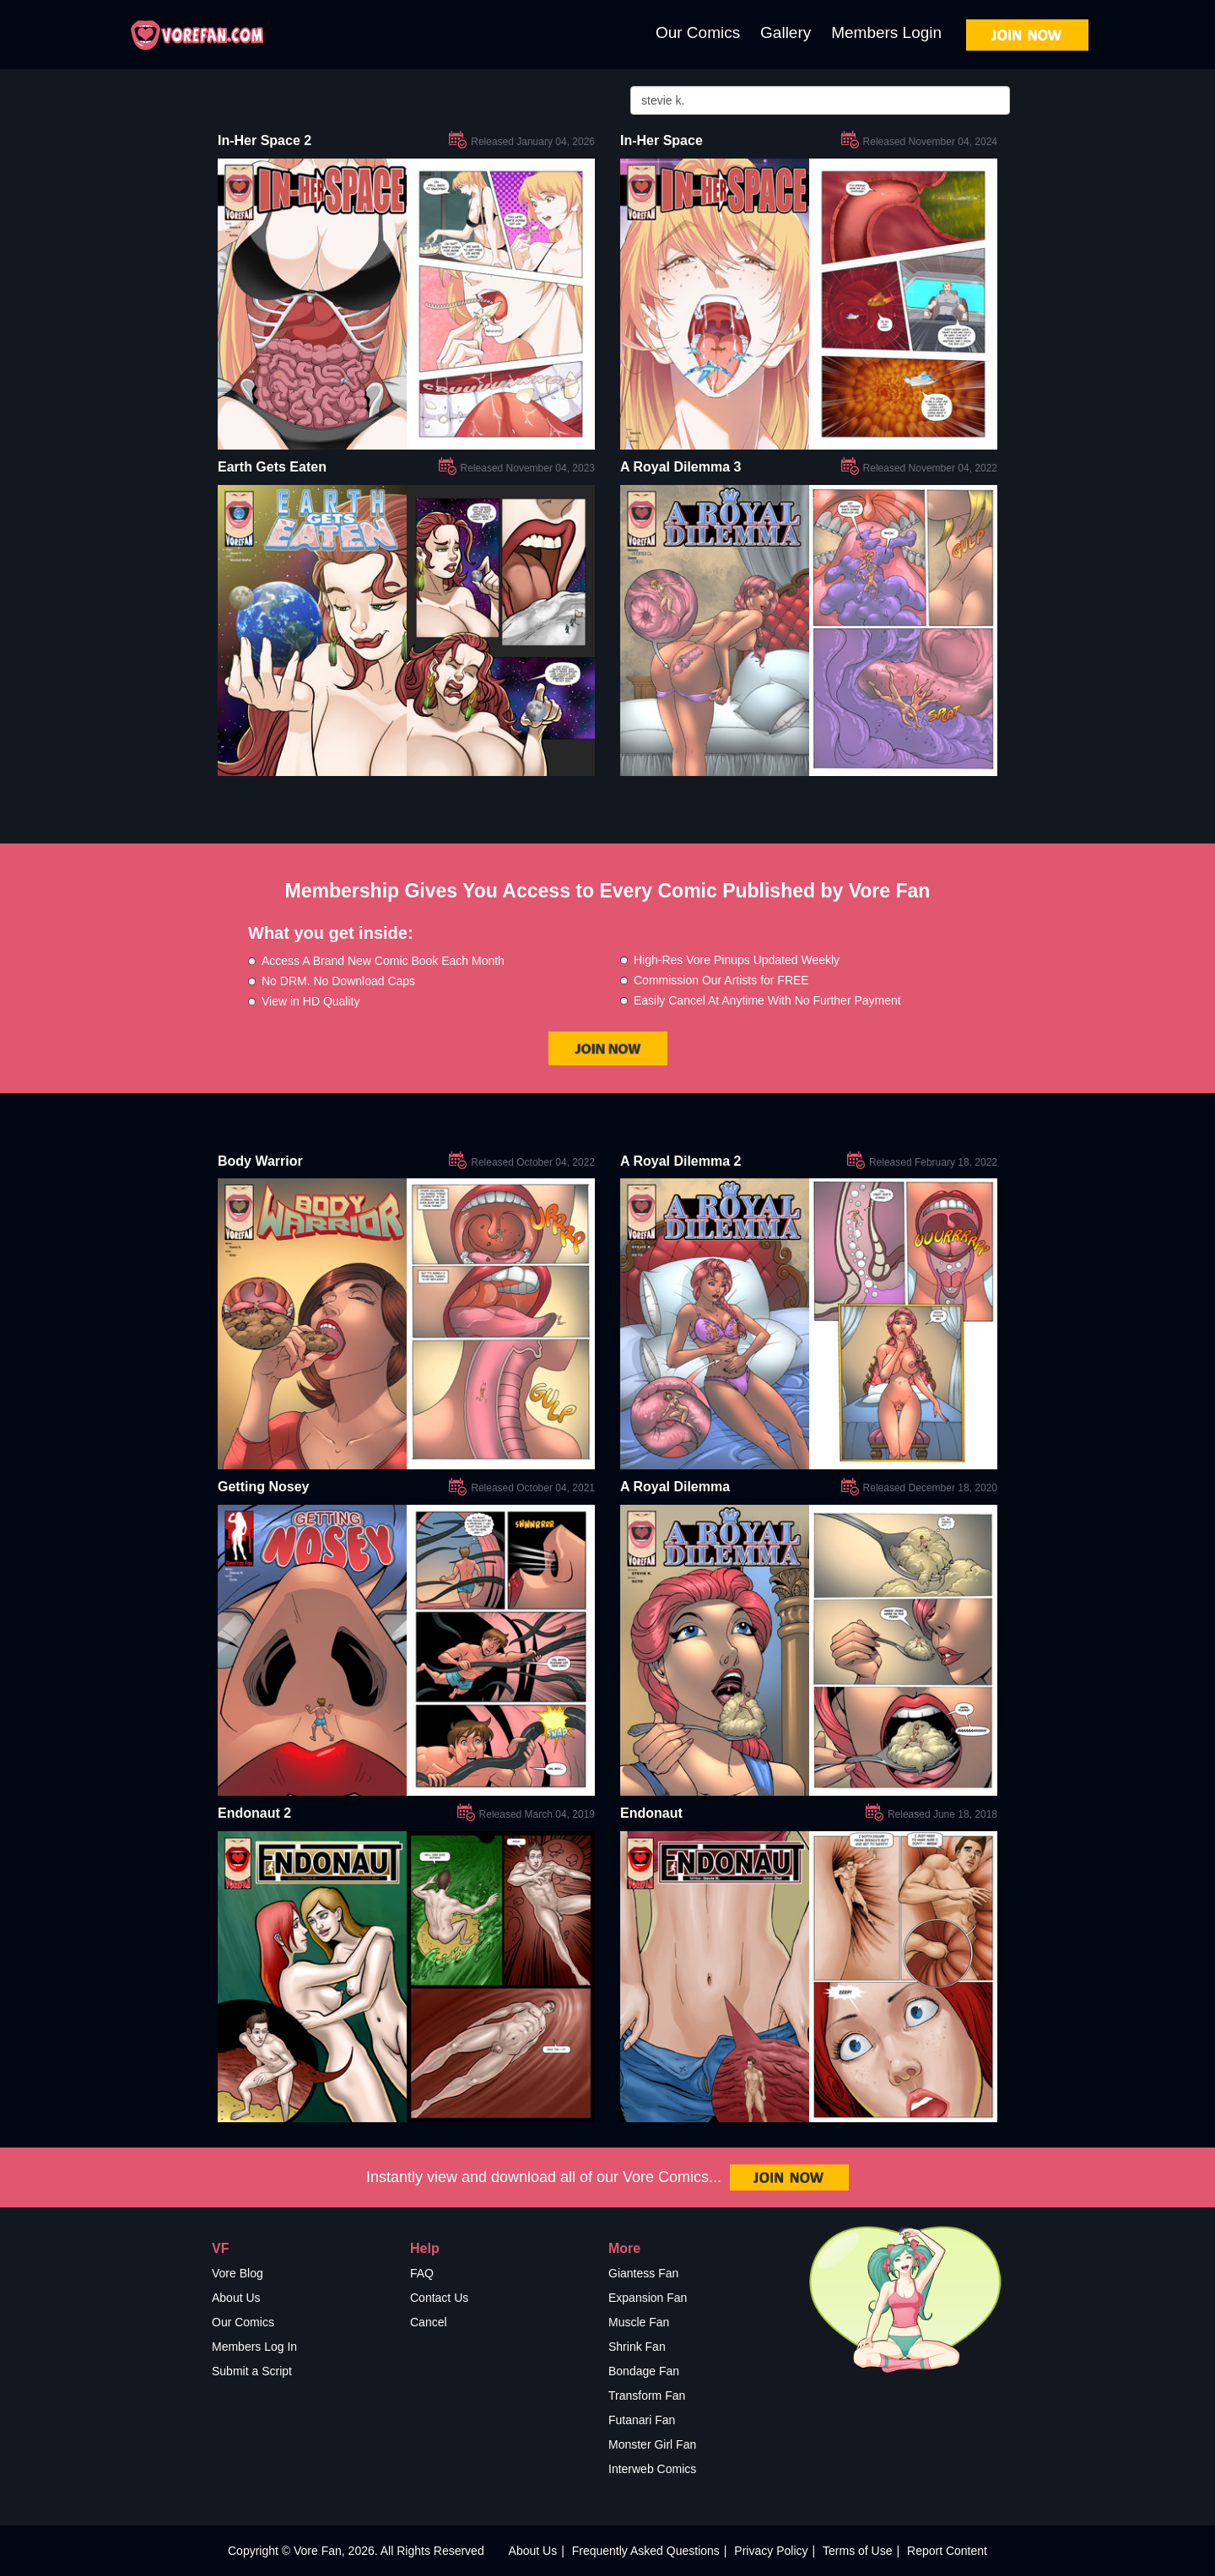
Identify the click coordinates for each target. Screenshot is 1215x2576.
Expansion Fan (647, 2297)
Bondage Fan (643, 2371)
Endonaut (651, 1813)
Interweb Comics (652, 2469)
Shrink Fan (637, 2346)
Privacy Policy (770, 2550)
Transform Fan (646, 2395)
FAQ (422, 2273)
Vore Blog (237, 2273)
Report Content (947, 2550)
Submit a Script (252, 2371)
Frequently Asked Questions (646, 2550)
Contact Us (439, 2297)
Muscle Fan (638, 2322)
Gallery (785, 32)
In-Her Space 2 (264, 140)
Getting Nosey (263, 1486)
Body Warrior (260, 1161)
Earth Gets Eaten (272, 467)
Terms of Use (857, 2550)
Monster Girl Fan (652, 2444)
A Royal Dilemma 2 (680, 1161)
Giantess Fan (643, 2273)
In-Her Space (661, 140)
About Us (236, 2297)
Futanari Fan (641, 2420)
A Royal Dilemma (675, 1486)
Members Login (886, 32)
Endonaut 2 (254, 1813)
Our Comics (698, 32)
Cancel (428, 2322)
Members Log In (254, 2346)
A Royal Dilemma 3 (680, 467)
